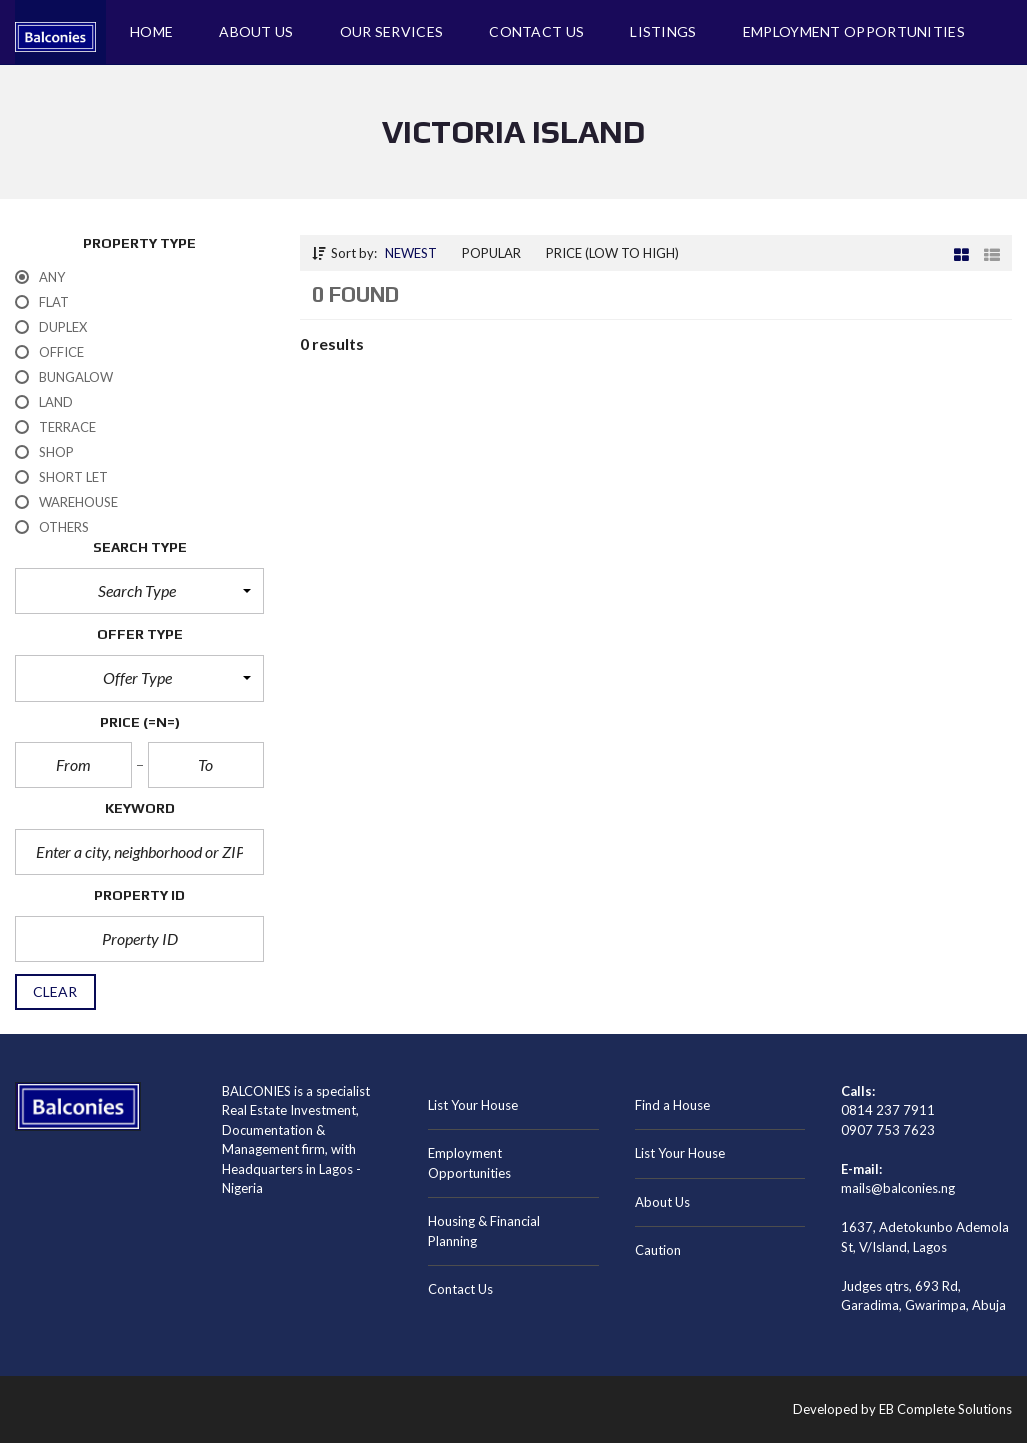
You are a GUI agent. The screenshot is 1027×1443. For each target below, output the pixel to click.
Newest (411, 253)
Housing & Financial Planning (484, 1231)
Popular (491, 253)
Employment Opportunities (469, 1163)
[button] (139, 591)
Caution (658, 1250)
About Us (662, 1202)
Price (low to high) (612, 253)
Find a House (672, 1105)
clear (55, 992)
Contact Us (460, 1289)
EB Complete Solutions (945, 1409)
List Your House (473, 1105)
